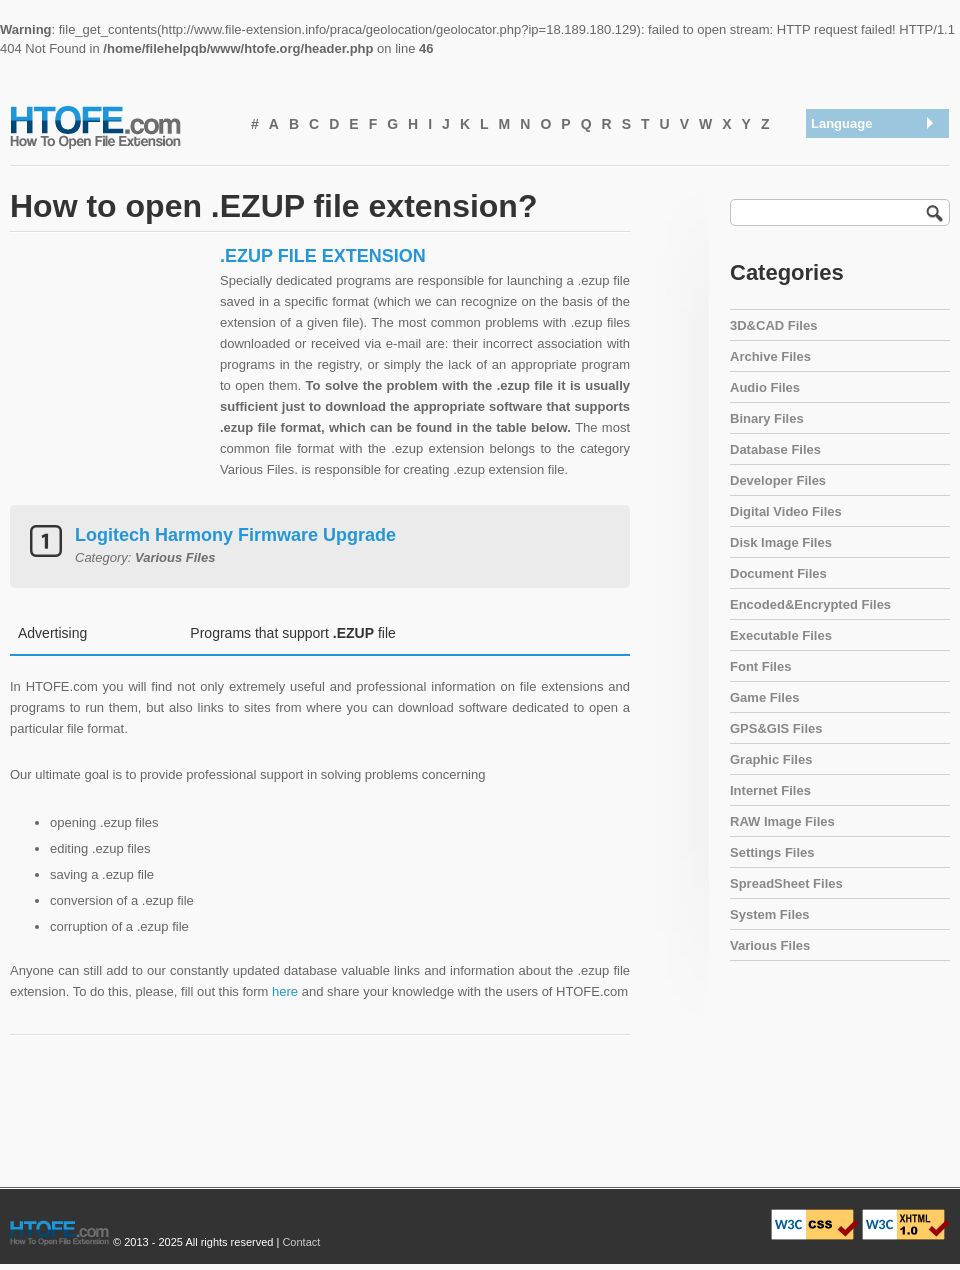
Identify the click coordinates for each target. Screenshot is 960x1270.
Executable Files (781, 635)
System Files (770, 914)
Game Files (764, 697)
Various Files (770, 945)
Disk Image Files (781, 542)
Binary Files (767, 418)
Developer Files (778, 480)
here (285, 991)
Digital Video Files (786, 511)
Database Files (775, 449)
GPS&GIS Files (776, 728)
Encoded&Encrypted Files (810, 604)
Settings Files (772, 852)
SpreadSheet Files (786, 883)
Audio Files (765, 387)
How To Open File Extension (118, 126)
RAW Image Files (782, 821)
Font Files (760, 666)
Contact (301, 1242)
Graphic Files (771, 759)
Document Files (778, 573)
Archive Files (770, 356)
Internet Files (770, 790)
